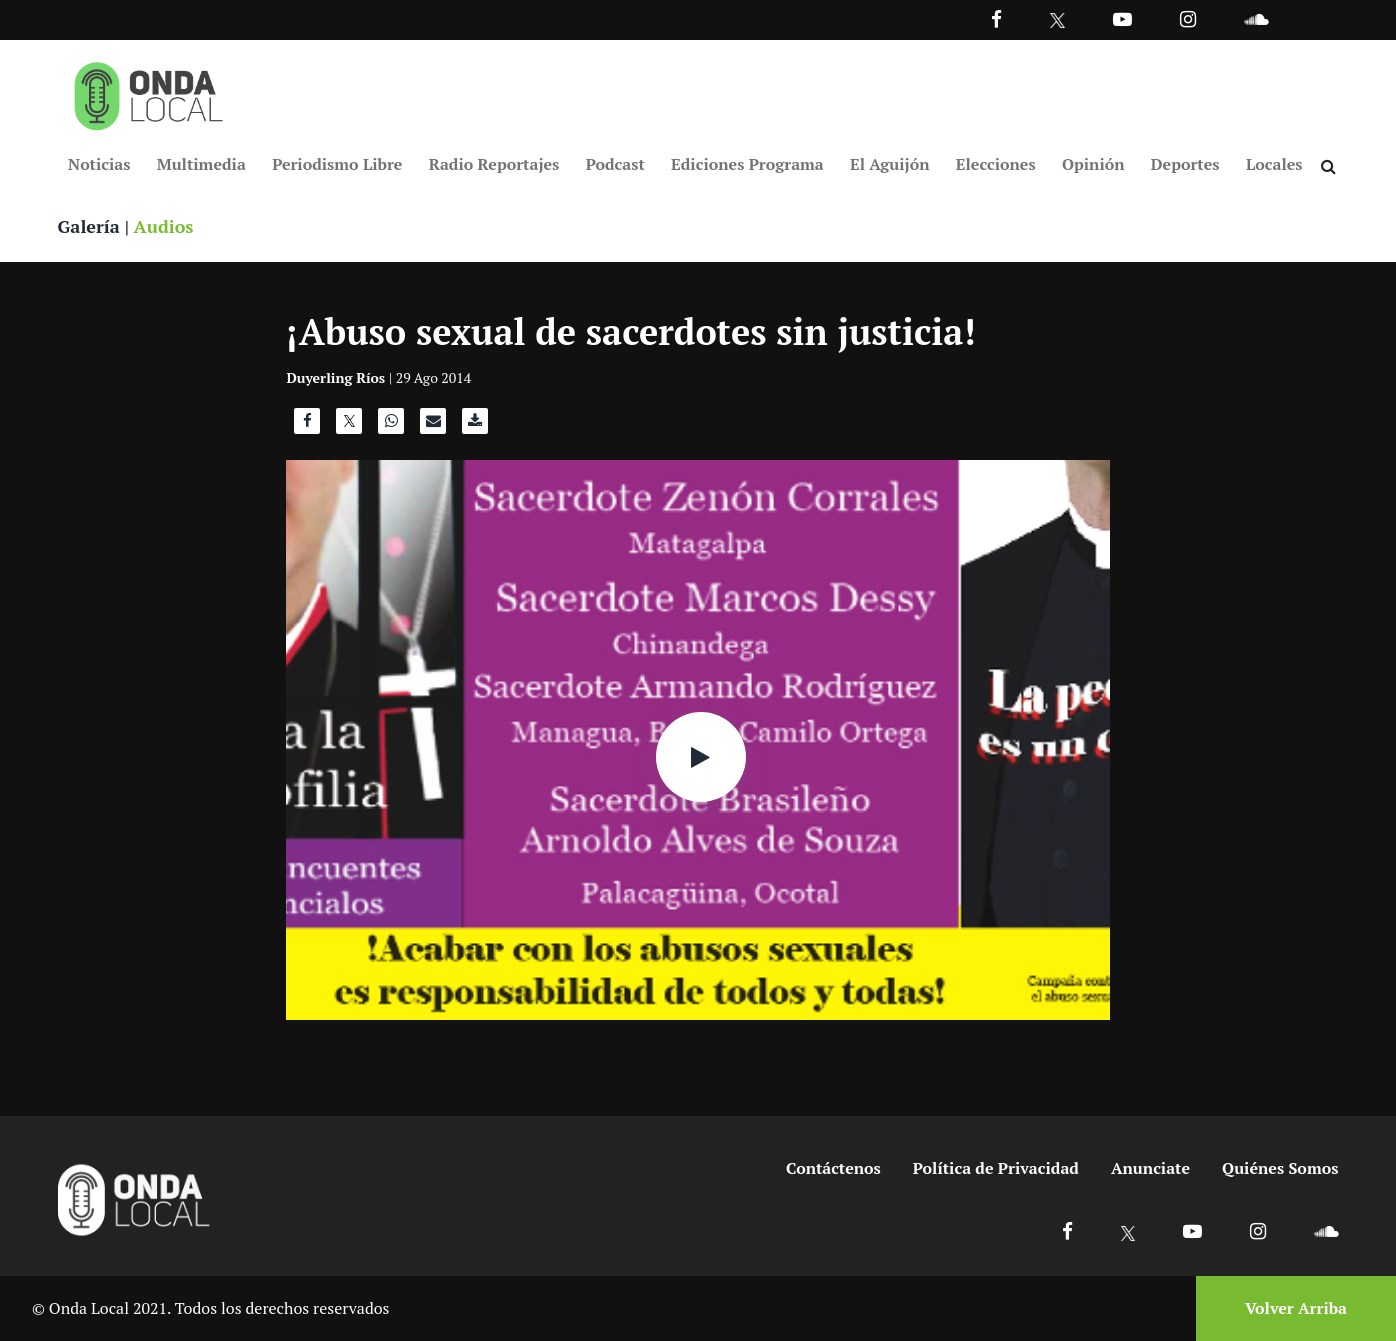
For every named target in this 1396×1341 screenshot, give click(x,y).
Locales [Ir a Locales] (1274, 164)
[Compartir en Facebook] (307, 426)
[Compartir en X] (349, 426)
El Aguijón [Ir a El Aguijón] (889, 164)
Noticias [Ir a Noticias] (99, 164)
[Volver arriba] (1290, 1308)
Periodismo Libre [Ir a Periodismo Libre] (337, 164)
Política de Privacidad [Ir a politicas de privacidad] (996, 1168)
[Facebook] (996, 18)
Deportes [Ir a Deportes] (1185, 164)
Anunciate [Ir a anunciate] (1150, 1168)
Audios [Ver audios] (164, 226)
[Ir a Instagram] (1188, 18)
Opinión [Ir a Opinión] (1093, 164)
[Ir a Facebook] (1067, 1230)
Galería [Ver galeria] (89, 226)
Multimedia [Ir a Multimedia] (201, 164)
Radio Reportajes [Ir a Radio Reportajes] (494, 164)
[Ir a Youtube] (1122, 18)
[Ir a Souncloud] (1256, 18)
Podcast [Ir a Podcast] (615, 164)
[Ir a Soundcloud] (1326, 1230)
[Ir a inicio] (149, 92)
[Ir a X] (1128, 1230)
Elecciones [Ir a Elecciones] (996, 164)
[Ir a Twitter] (1057, 20)
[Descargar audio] (475, 426)
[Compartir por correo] (433, 426)
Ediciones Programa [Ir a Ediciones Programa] (747, 164)
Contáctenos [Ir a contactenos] (833, 1168)
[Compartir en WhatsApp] (391, 426)
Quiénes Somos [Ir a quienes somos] (1280, 1168)
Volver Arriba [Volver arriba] (1296, 1308)
